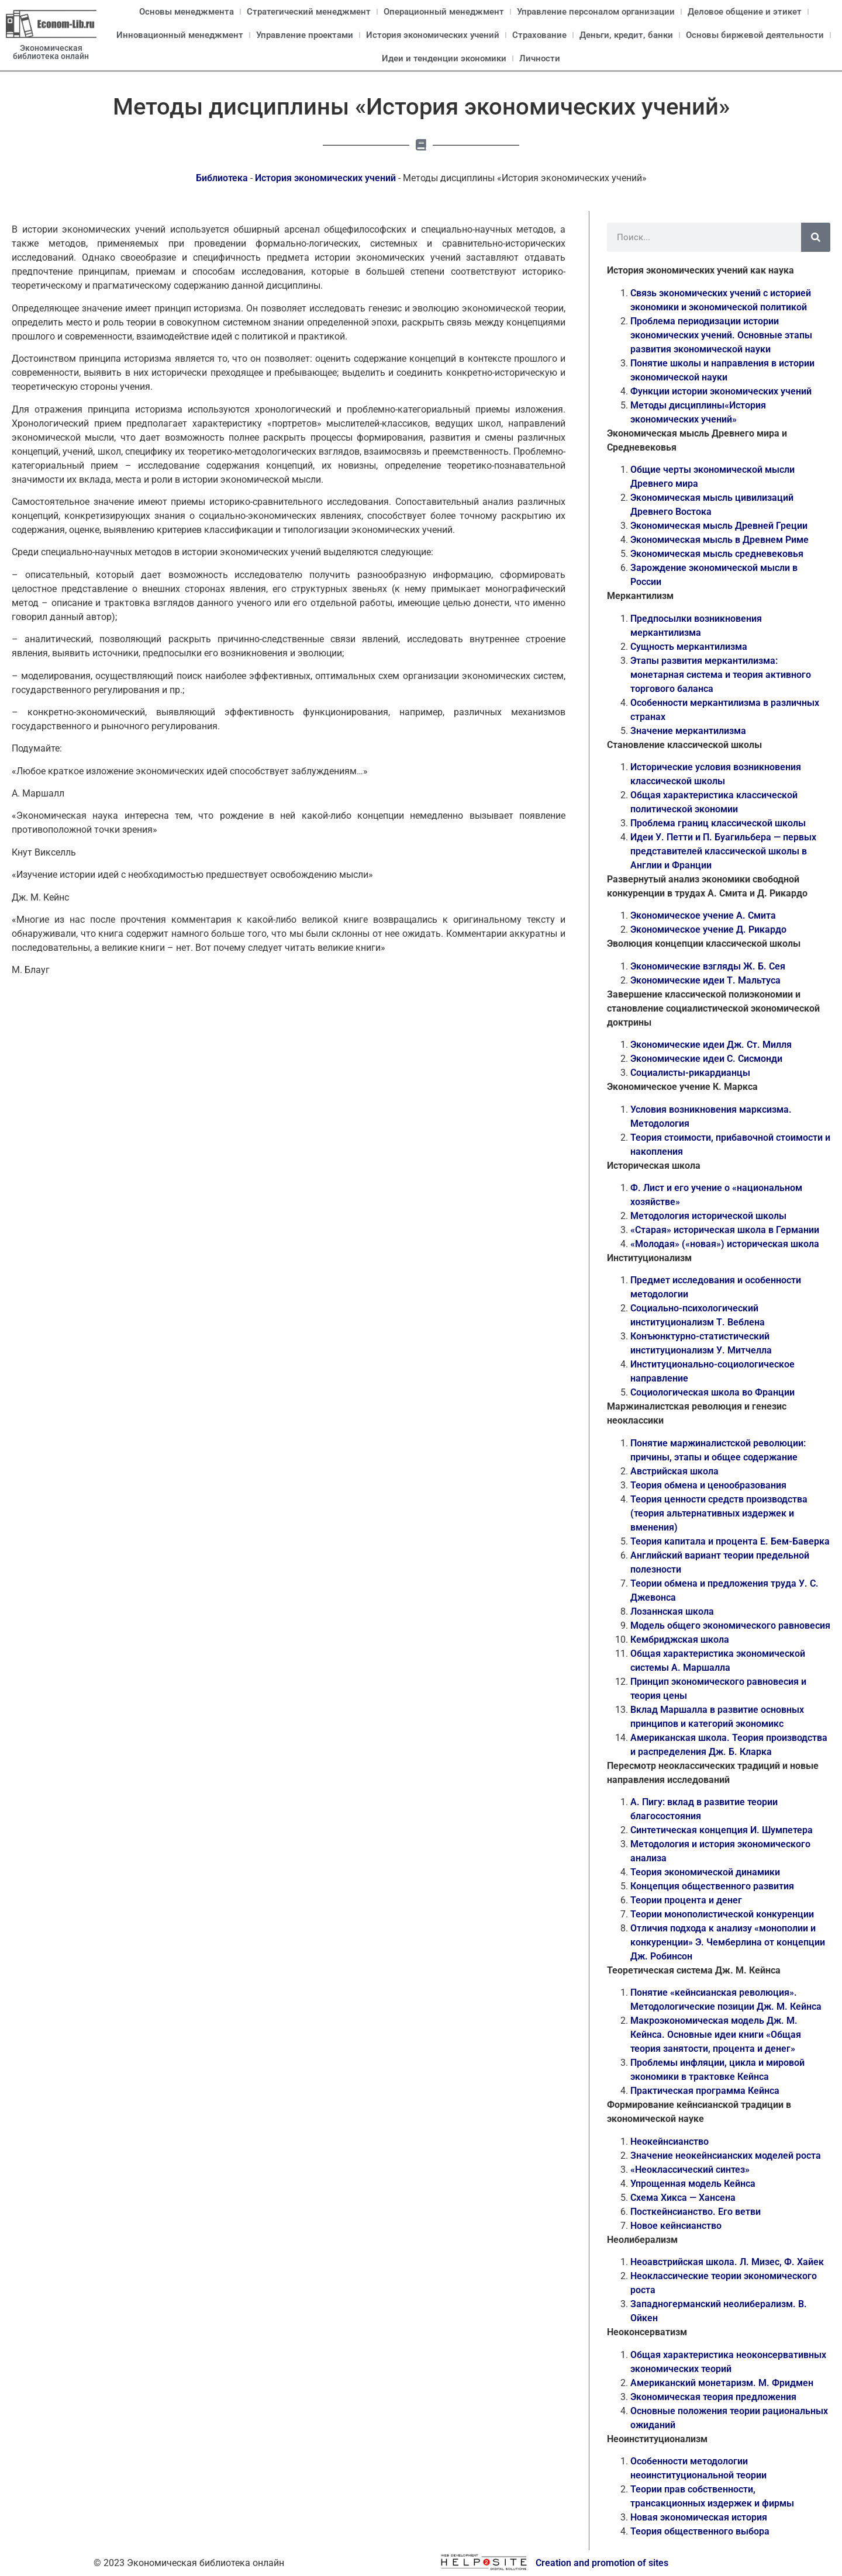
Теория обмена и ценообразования (708, 1485)
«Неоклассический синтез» (690, 2169)
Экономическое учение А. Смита (703, 915)
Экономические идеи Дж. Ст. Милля (711, 1044)
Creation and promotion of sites (602, 2562)
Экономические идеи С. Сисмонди (706, 1058)
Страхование (539, 35)
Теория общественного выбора (699, 2531)
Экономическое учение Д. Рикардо (708, 929)
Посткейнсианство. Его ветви (695, 2211)
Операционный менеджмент (444, 11)
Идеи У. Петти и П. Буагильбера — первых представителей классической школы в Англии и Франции (723, 851)
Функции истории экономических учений (721, 391)
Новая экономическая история (698, 2517)
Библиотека (222, 177)
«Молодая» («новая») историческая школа (724, 1243)
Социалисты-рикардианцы (690, 1072)
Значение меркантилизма (688, 730)
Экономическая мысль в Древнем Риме (719, 539)
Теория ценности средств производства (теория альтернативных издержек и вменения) (719, 1513)
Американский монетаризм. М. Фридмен (721, 2382)
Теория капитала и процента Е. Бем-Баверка (730, 1541)
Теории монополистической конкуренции (722, 1914)
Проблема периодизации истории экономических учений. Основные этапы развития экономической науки (721, 335)
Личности (539, 58)
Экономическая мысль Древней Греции (719, 525)
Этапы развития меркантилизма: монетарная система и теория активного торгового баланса (720, 674)
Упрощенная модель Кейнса (692, 2183)
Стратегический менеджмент (309, 11)
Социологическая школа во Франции (712, 1392)
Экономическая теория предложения (713, 2396)
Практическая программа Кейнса (704, 2090)
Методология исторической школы (708, 1215)
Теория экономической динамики (705, 1872)
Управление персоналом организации (596, 11)
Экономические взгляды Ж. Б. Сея (707, 966)
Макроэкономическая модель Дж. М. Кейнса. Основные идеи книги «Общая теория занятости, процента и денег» (715, 2034)
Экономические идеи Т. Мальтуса (705, 980)
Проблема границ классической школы (718, 823)
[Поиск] (815, 237)
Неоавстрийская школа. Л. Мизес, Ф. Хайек (727, 2261)
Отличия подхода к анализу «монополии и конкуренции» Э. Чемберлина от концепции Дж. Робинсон (727, 1942)
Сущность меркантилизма (688, 646)
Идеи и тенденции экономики (444, 58)
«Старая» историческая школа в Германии (724, 1229)
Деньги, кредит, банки (626, 35)
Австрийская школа (674, 1471)
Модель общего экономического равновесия (730, 1625)
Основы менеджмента (186, 11)
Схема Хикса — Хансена (683, 2197)
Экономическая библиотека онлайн (51, 52)
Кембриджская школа (679, 1639)
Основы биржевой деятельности (755, 35)
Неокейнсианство (669, 2141)
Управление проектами (304, 35)
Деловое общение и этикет (745, 11)
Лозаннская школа (672, 1611)
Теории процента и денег (686, 1900)
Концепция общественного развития (712, 1886)
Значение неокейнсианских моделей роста (725, 2155)
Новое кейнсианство (676, 2225)
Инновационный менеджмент (179, 35)
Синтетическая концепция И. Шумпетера (721, 1830)
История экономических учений (432, 35)
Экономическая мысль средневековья (716, 553)
